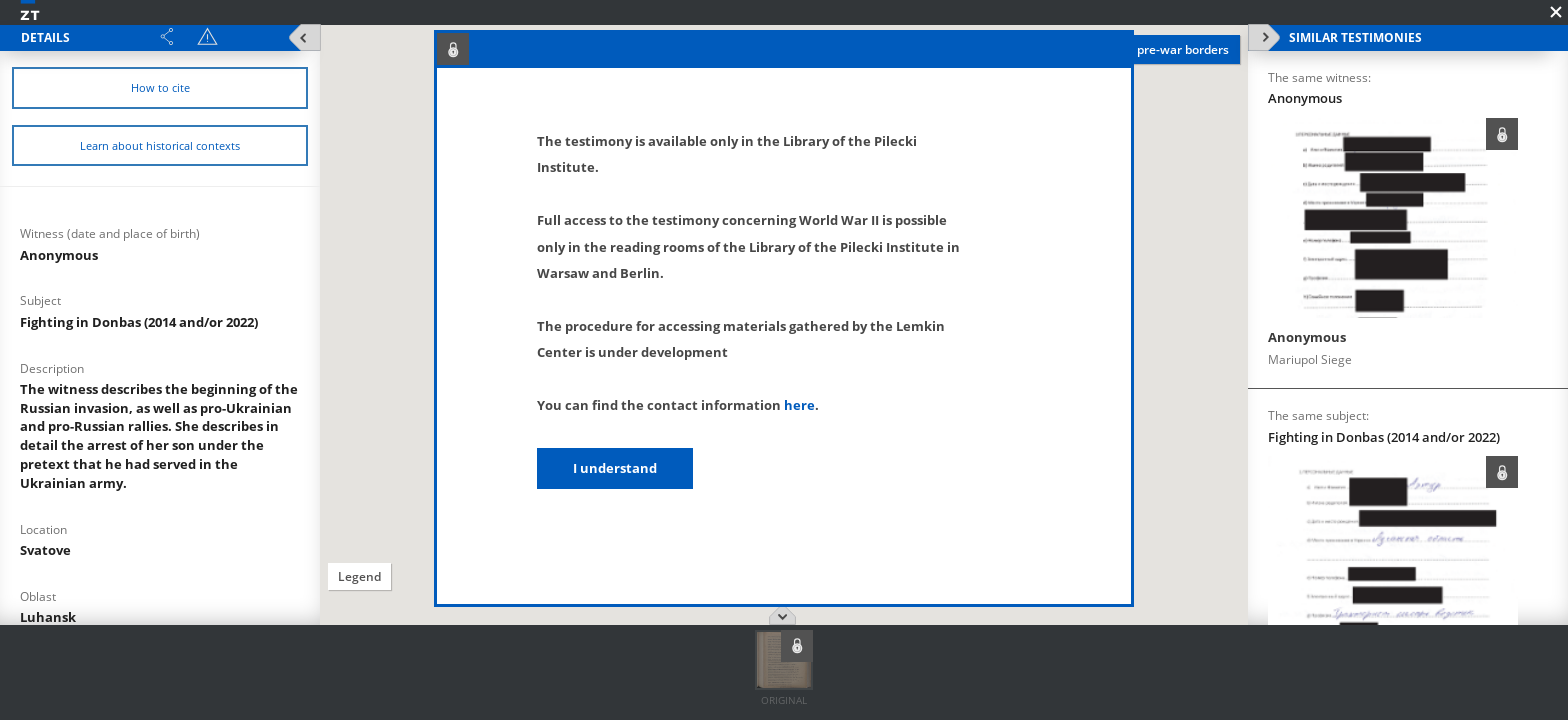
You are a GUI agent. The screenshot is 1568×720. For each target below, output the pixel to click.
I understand (615, 468)
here (799, 405)
